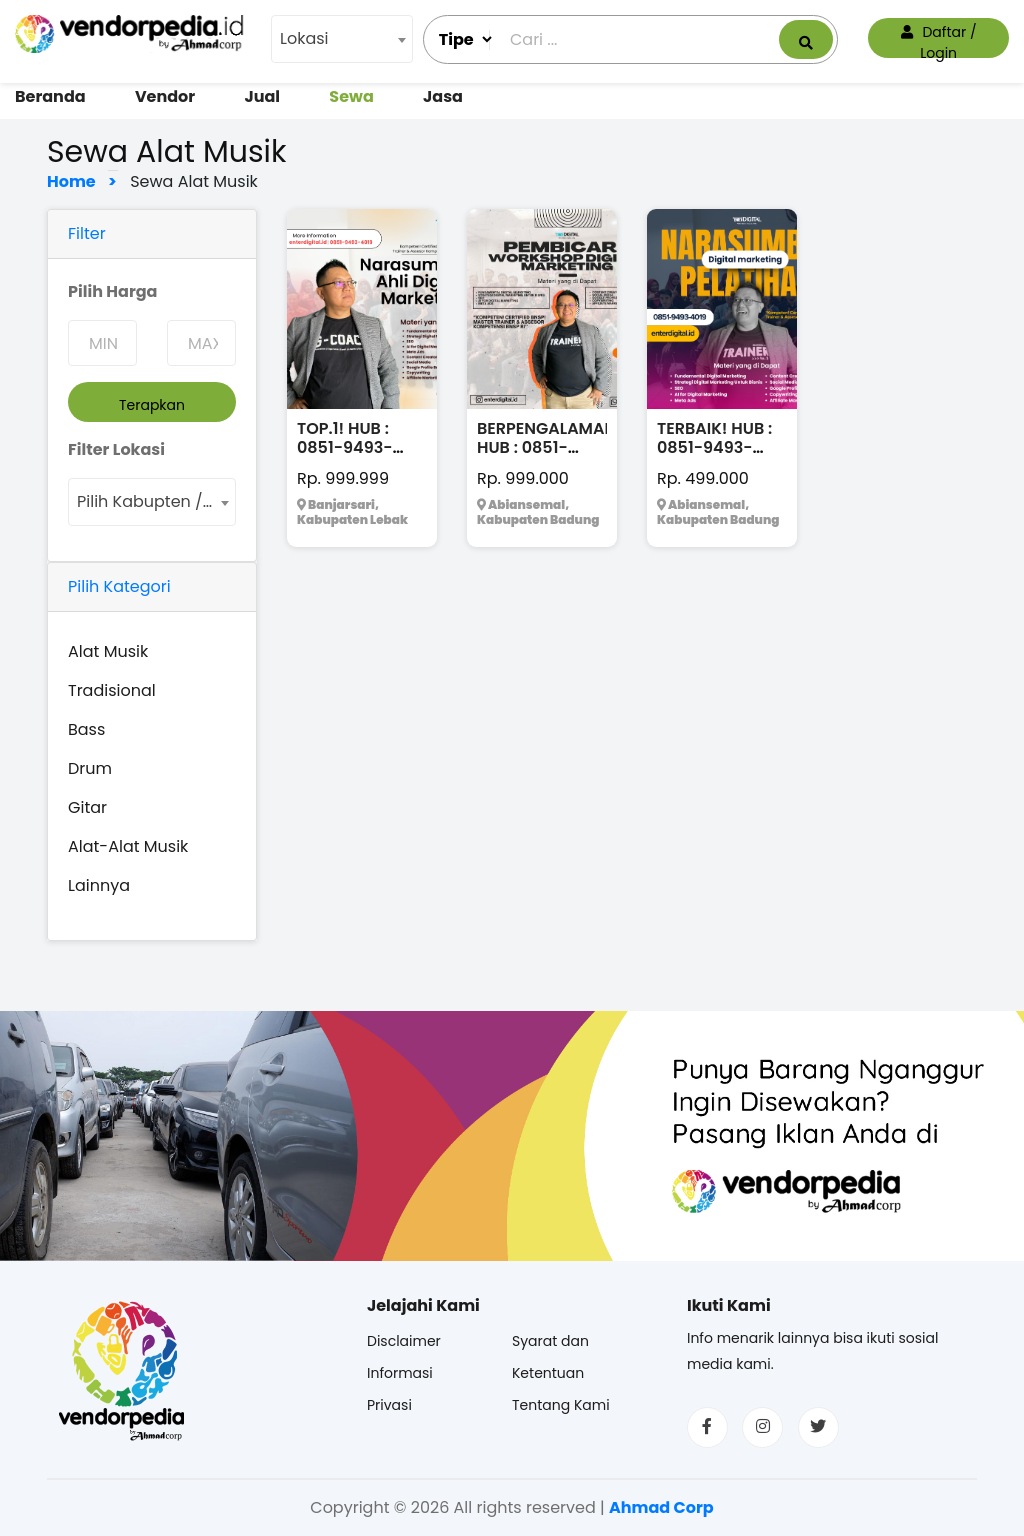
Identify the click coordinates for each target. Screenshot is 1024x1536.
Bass (86, 729)
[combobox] (342, 39)
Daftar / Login (939, 40)
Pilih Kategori (119, 586)
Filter (87, 233)
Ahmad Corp (661, 1507)
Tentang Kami (561, 1405)
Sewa (351, 96)
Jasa (443, 96)
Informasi (400, 1373)
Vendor (165, 96)
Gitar (87, 807)
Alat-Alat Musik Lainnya (128, 866)
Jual (262, 96)
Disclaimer (404, 1341)
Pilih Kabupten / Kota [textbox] (156, 501)
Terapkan (152, 405)
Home (76, 181)
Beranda (50, 96)
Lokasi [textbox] (304, 38)
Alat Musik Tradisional (112, 671)
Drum (90, 768)
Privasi (389, 1405)
